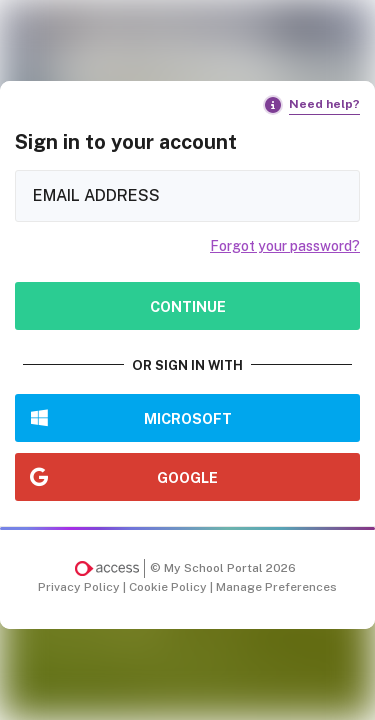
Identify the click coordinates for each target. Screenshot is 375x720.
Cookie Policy (169, 587)
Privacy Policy (80, 587)
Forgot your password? (285, 246)
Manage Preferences (276, 587)
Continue (188, 306)
